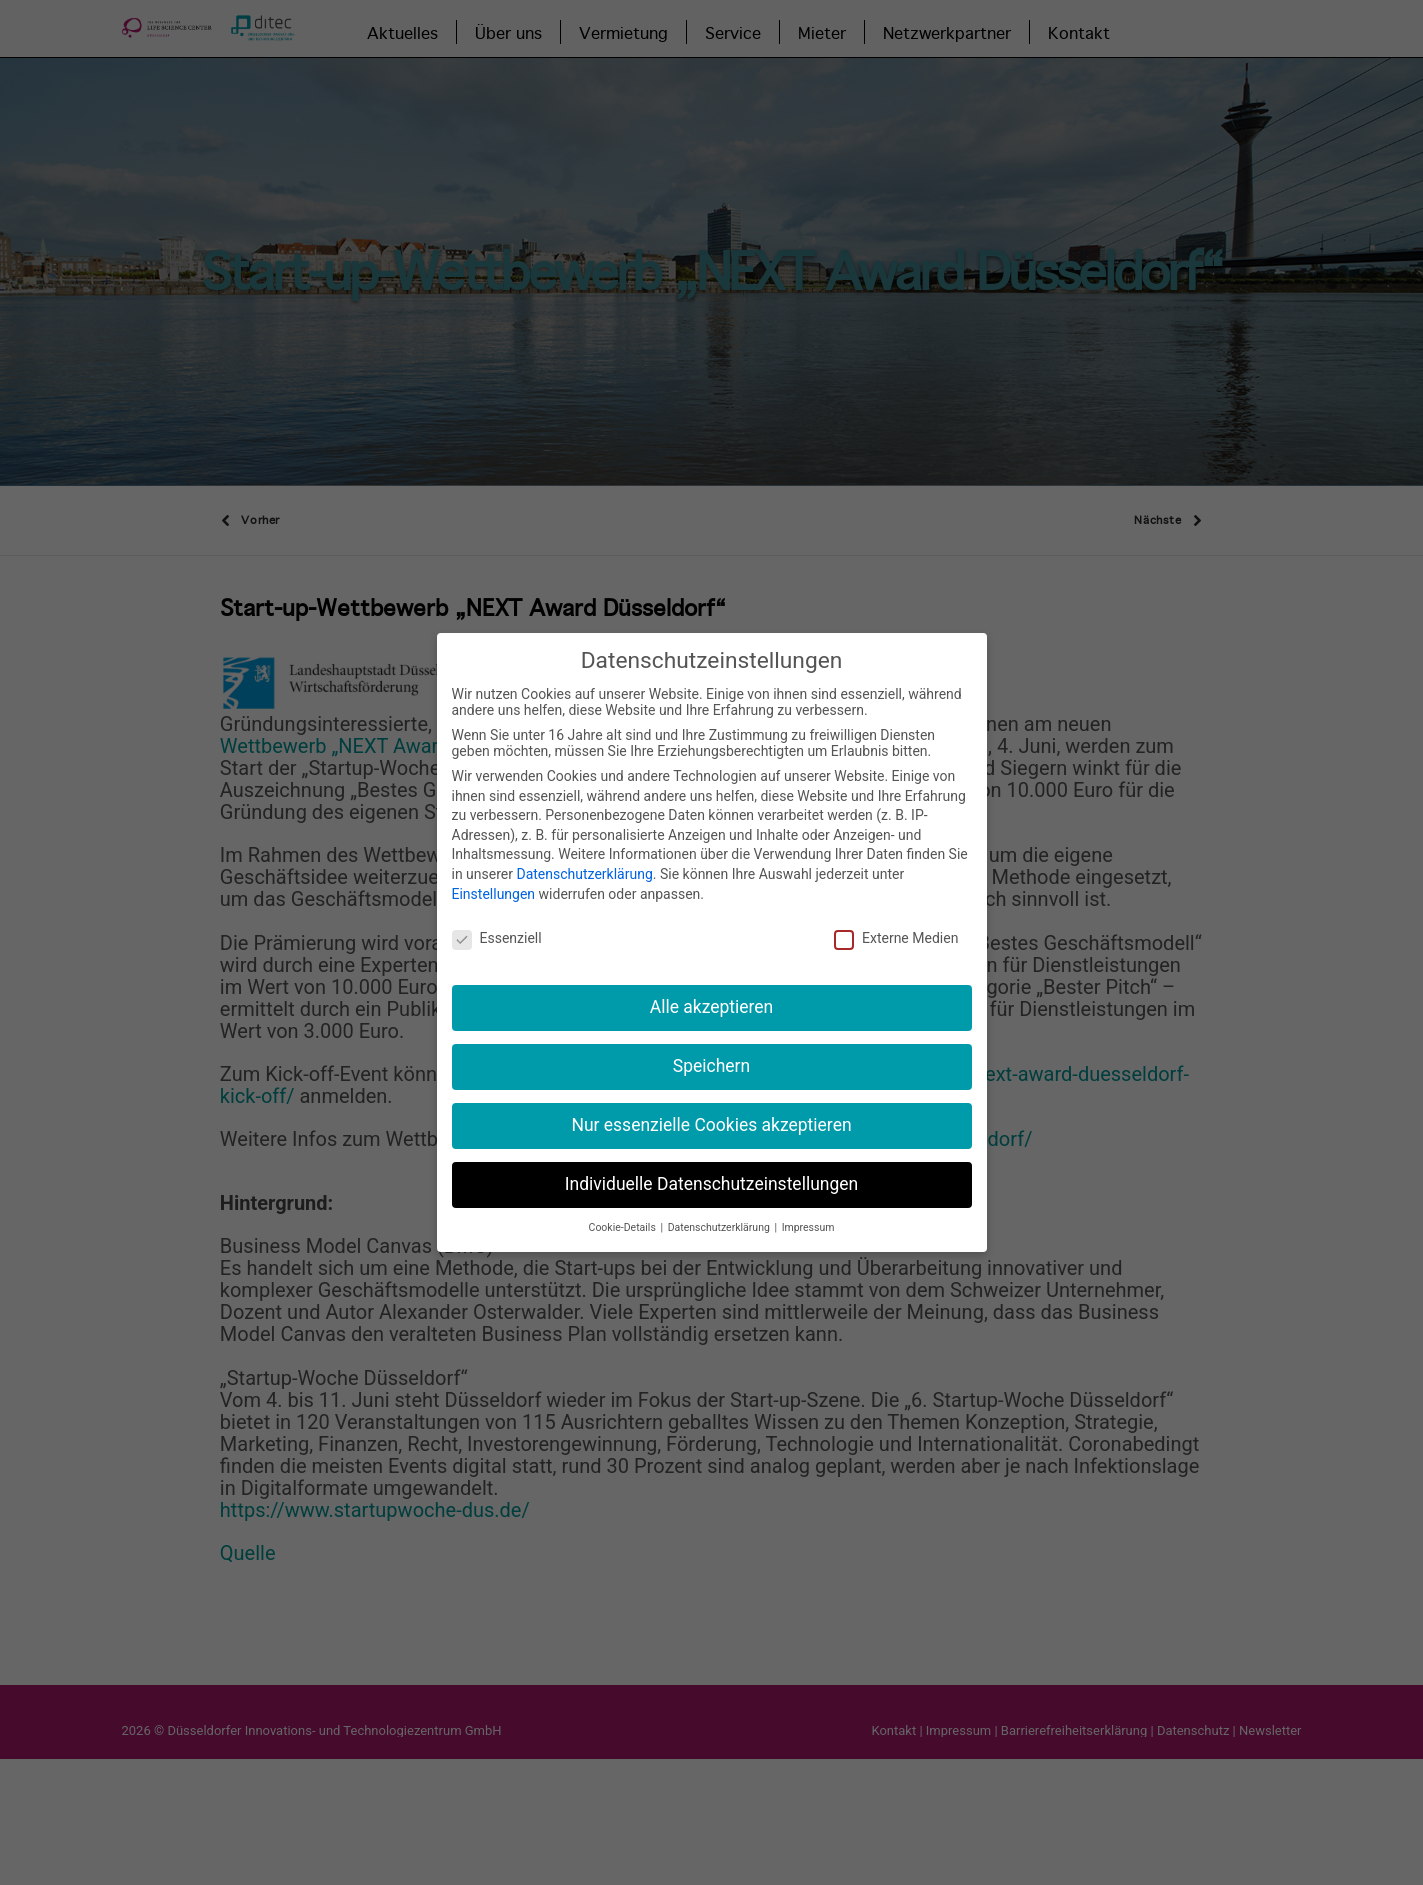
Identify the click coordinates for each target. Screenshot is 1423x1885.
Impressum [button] (808, 1217)
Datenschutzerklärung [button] (720, 1217)
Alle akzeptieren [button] (712, 997)
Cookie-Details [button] (624, 1217)
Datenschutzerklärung (584, 864)
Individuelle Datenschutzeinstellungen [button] (711, 1174)
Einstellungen (494, 883)
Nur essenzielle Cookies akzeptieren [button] (711, 1115)
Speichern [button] (711, 1056)
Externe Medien (896, 928)
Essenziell (497, 928)
